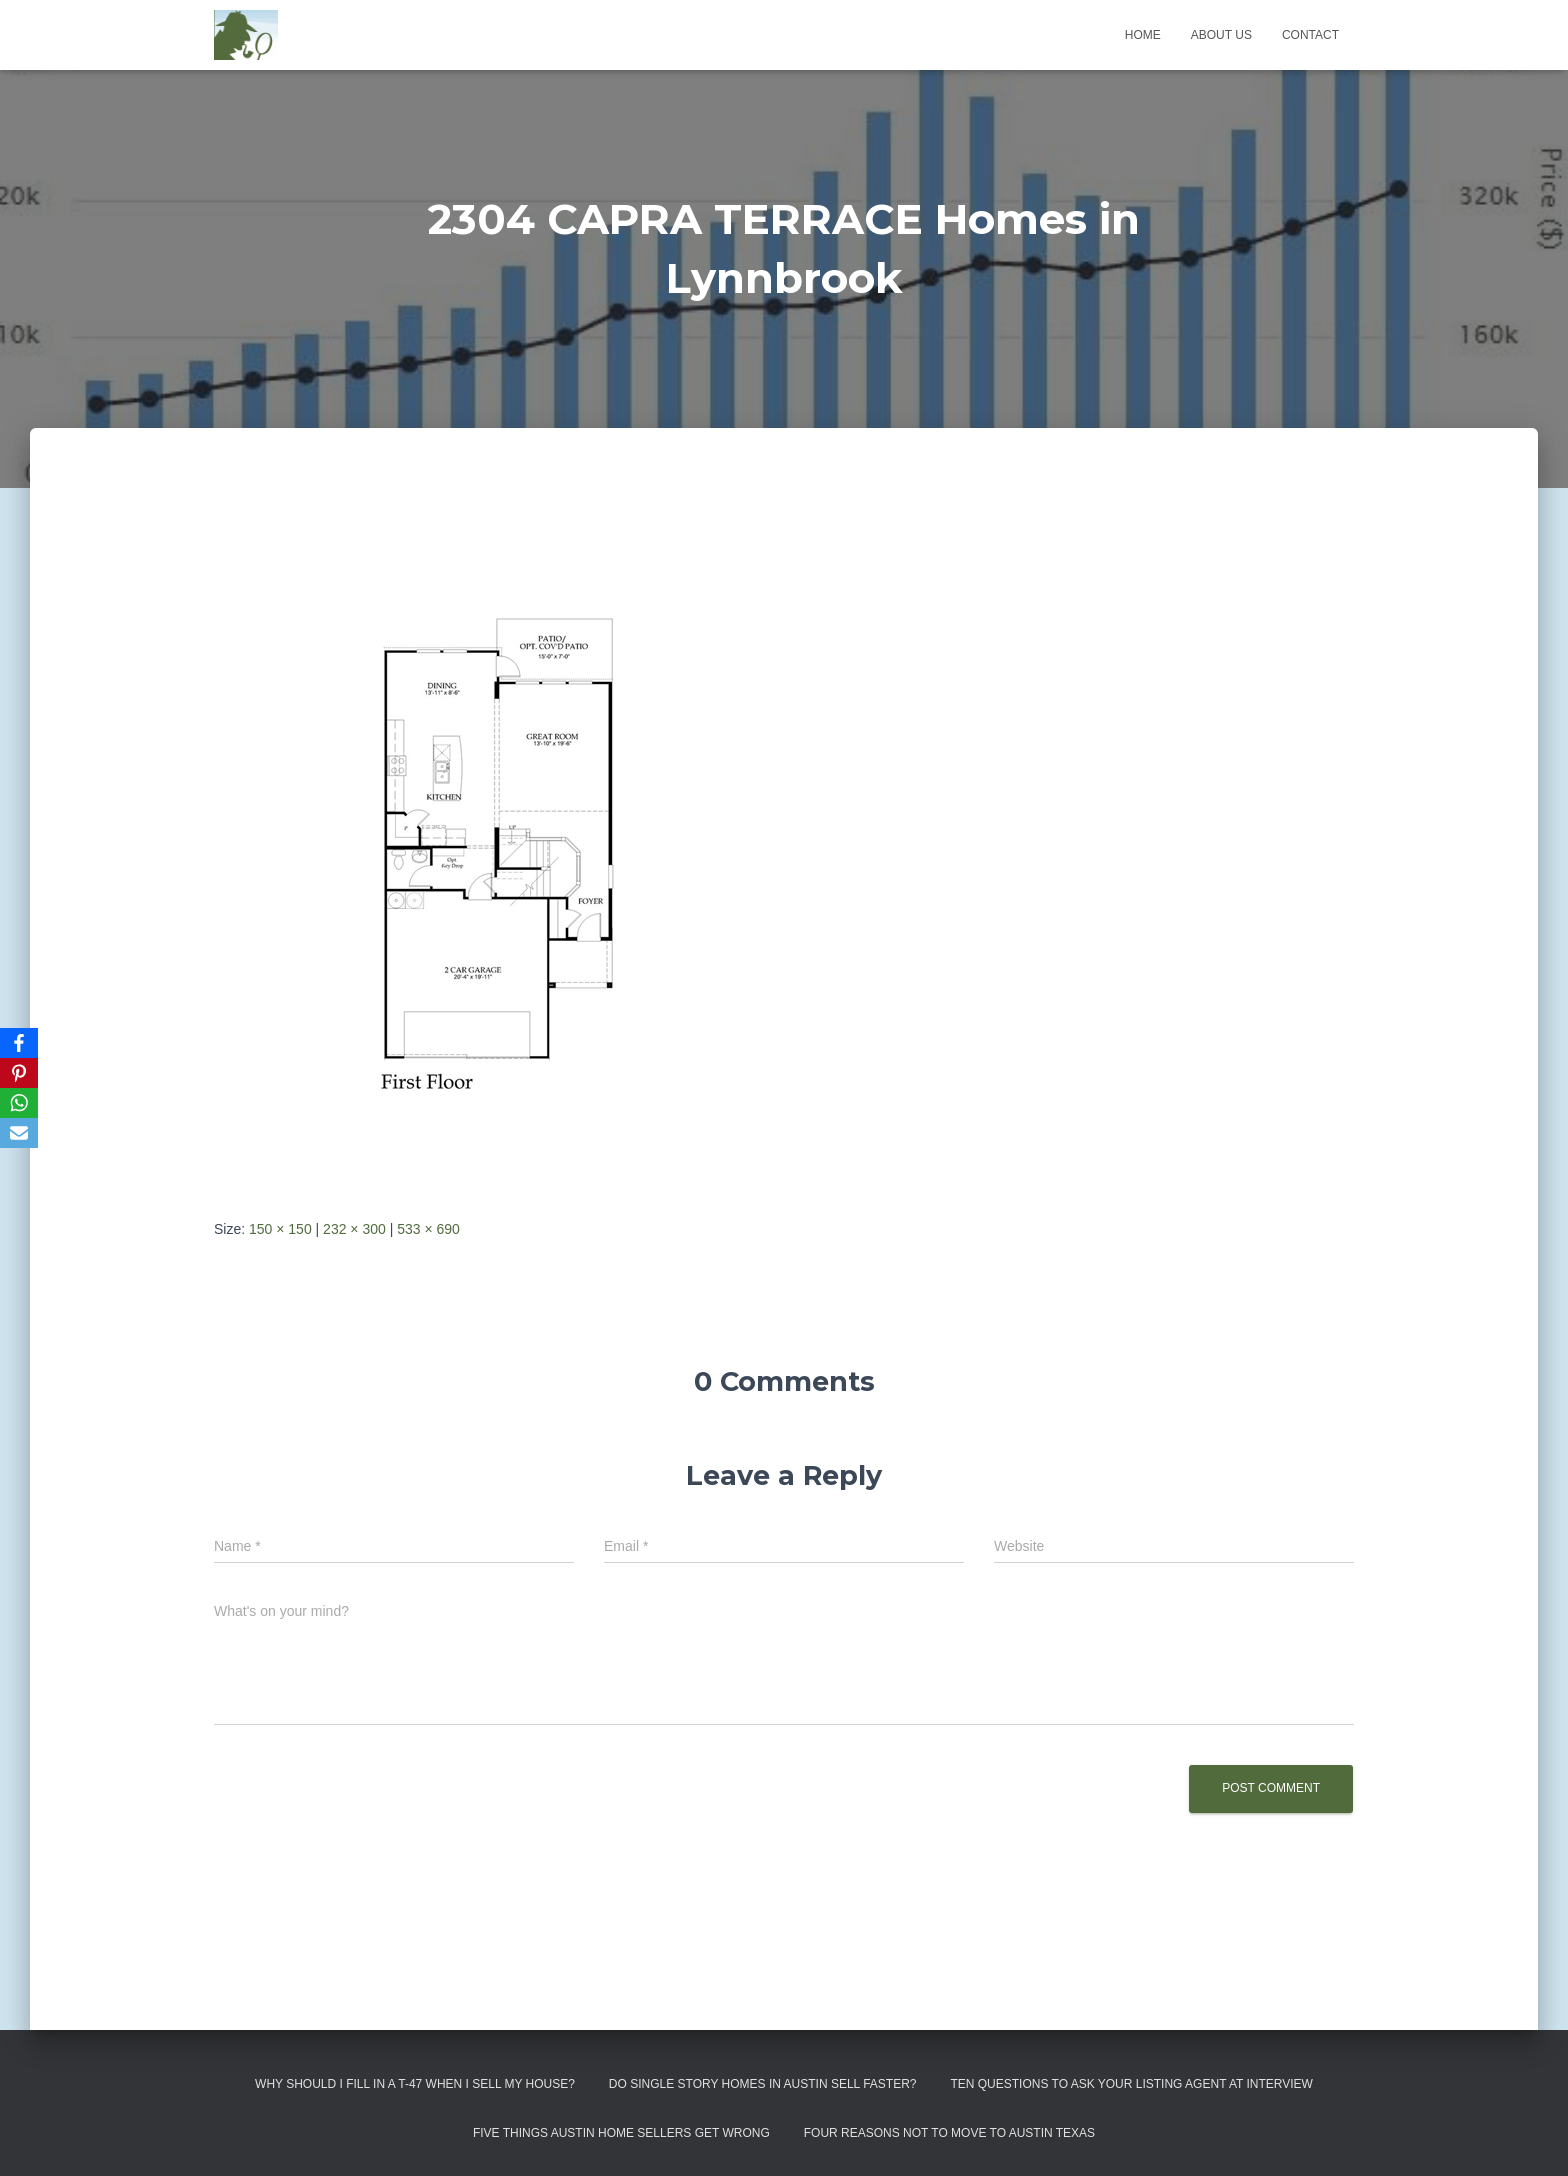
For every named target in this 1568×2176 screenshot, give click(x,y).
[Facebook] (19, 1043)
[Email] (19, 1133)
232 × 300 (354, 1229)
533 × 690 (428, 1229)
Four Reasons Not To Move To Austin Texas (949, 2133)
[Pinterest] (19, 1073)
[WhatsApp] (19, 1103)
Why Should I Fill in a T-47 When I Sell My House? (415, 2084)
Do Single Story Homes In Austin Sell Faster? (763, 2084)
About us (1221, 35)
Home (1143, 35)
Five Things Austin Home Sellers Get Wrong (621, 2133)
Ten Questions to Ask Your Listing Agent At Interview (1131, 2084)
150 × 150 (280, 1229)
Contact (1310, 35)
